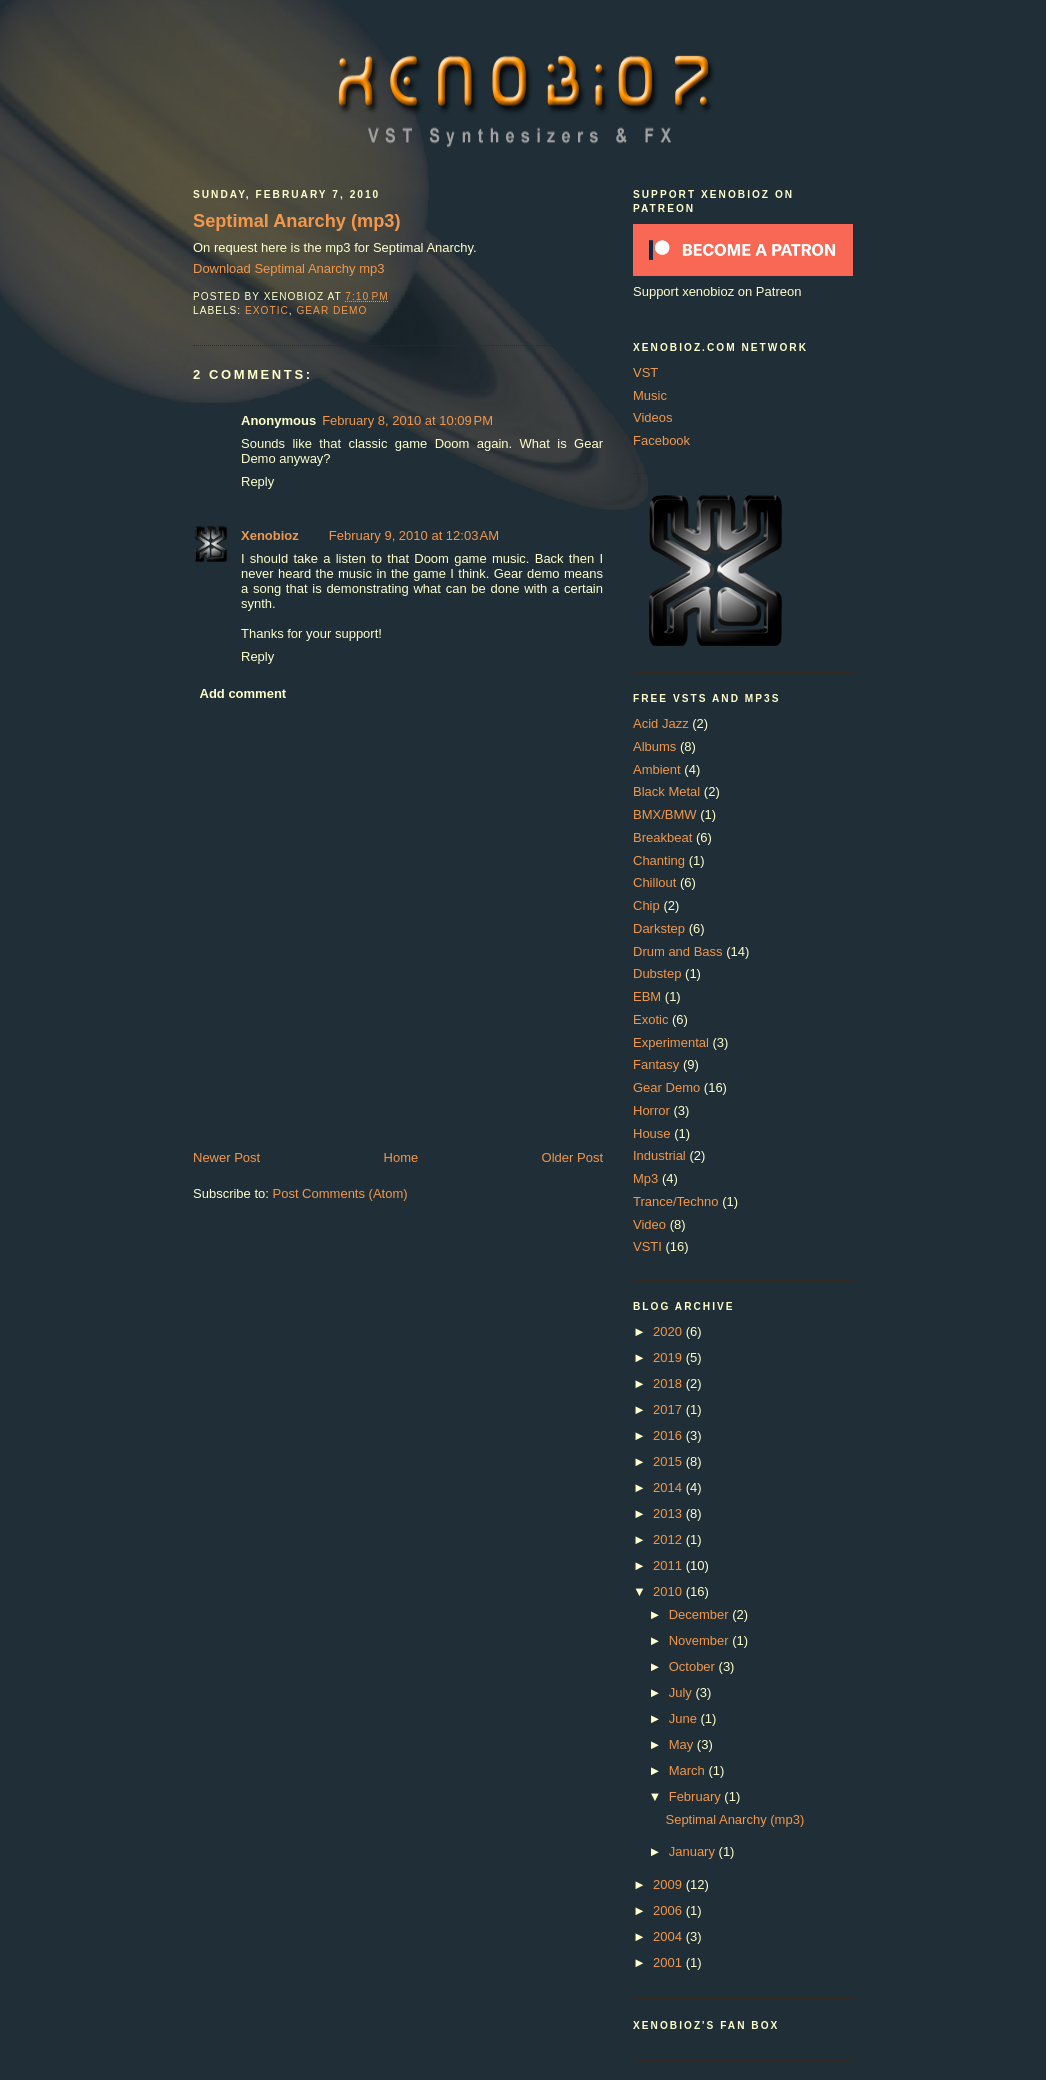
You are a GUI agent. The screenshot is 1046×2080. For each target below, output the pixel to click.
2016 (669, 1435)
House (652, 1133)
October (694, 1666)
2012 (669, 1539)
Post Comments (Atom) (340, 1193)
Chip (646, 905)
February (697, 1796)
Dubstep (657, 973)
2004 (669, 1936)
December (701, 1614)
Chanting (659, 860)
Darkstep (659, 928)
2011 (669, 1565)
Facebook (661, 440)
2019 (669, 1357)
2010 (669, 1591)
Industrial (659, 1155)
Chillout (654, 882)
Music (650, 395)
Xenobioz (270, 535)
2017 (669, 1409)
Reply (257, 481)
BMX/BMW (665, 814)
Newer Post (226, 1157)
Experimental (671, 1042)
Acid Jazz (661, 723)
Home (401, 1157)
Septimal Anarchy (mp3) (297, 221)
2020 (669, 1331)
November (701, 1640)
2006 (669, 1910)
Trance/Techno (676, 1201)
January (694, 1851)
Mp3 (645, 1178)
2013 (669, 1513)
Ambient (657, 769)
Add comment (243, 693)
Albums (654, 746)
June (685, 1718)
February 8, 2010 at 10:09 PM (407, 420)
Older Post (572, 1157)
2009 (669, 1884)
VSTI (647, 1246)
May (683, 1744)
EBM (647, 996)
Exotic (267, 310)
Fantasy (656, 1064)
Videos (653, 417)
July (682, 1692)
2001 (669, 1962)
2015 (669, 1461)
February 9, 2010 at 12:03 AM (414, 535)
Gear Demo (331, 310)
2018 (669, 1383)
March (689, 1770)
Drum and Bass (678, 951)
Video (649, 1224)
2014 (669, 1487)
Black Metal (666, 791)
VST (645, 372)
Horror (651, 1110)
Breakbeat (662, 837)
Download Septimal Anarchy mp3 (289, 268)
